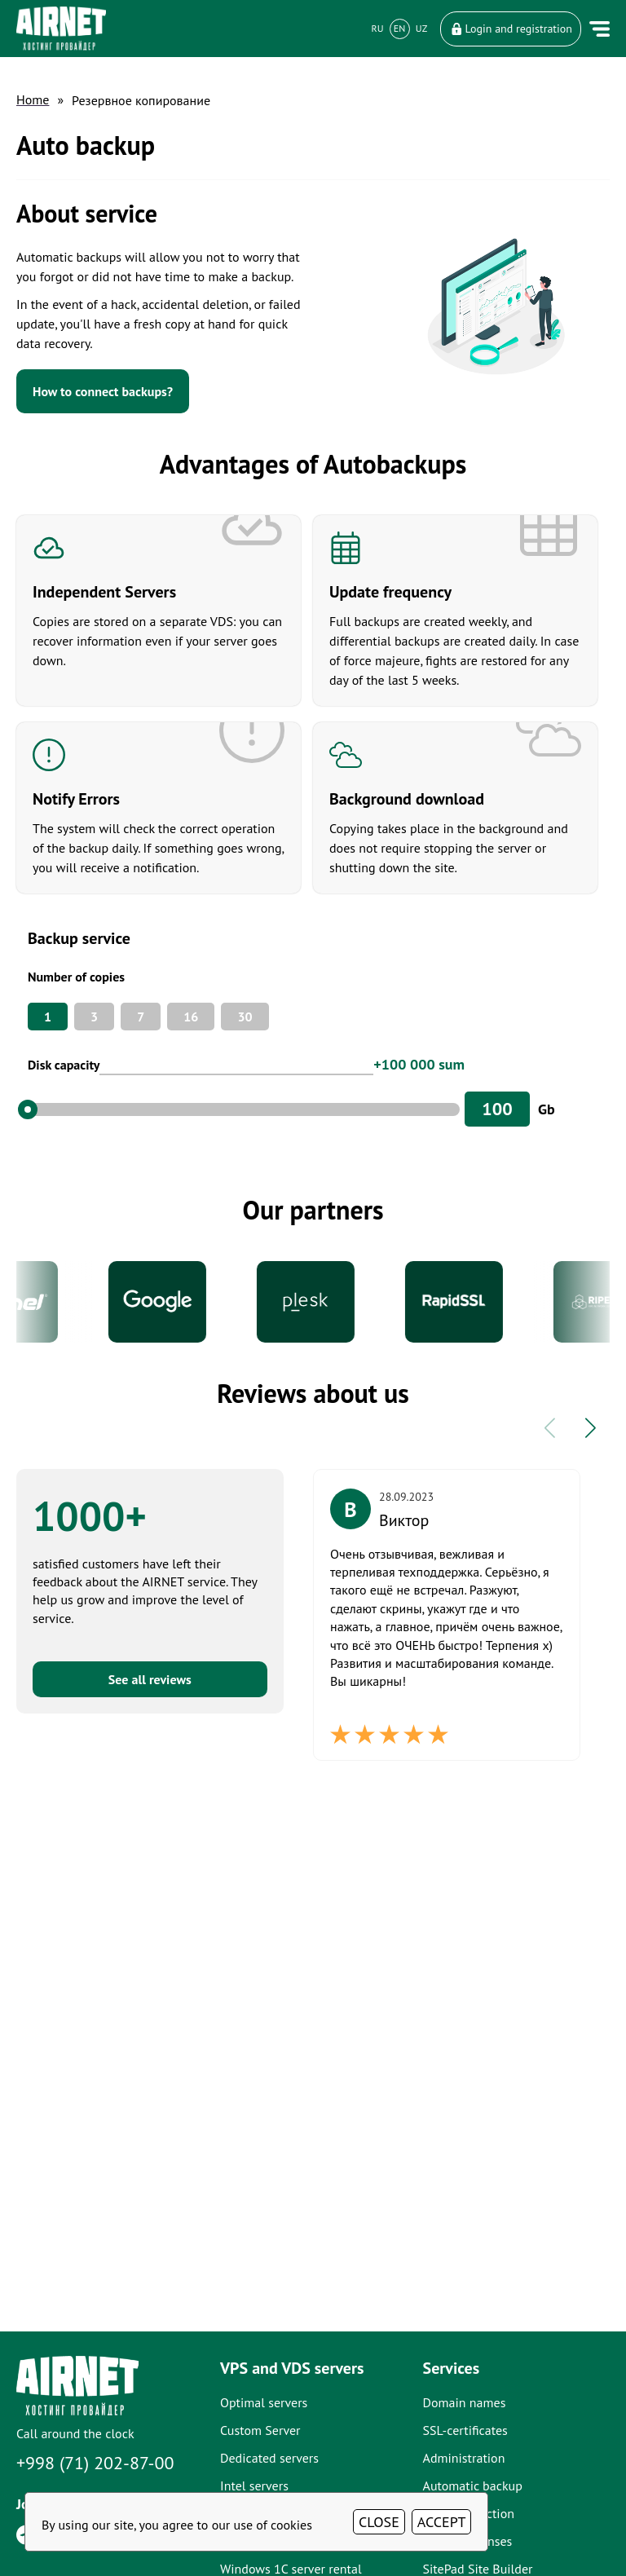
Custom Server (260, 2430)
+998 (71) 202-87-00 (95, 2462)
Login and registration (510, 28)
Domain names (464, 2402)
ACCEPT (441, 2521)
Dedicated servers (269, 2458)
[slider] (27, 1109)
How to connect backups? (103, 391)
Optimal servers (263, 2402)
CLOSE (379, 2521)
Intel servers (254, 2485)
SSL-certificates (465, 2430)
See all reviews (150, 1679)
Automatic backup (472, 2485)
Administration (464, 2458)
